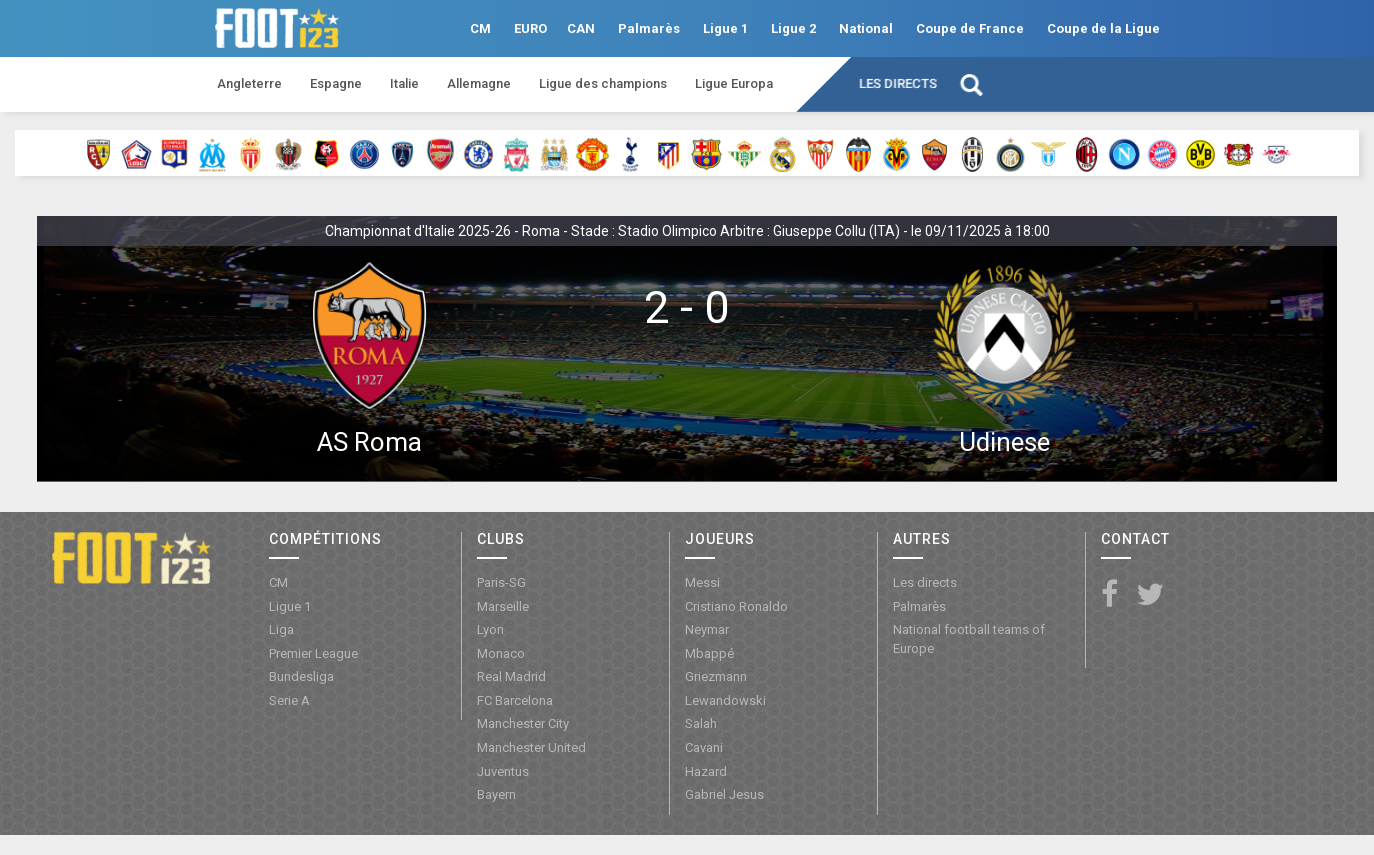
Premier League (313, 653)
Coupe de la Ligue (1103, 28)
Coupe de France (970, 28)
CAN (581, 28)
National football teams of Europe (969, 639)
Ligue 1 (725, 28)
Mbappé (709, 653)
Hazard (706, 771)
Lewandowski (725, 700)
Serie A (289, 700)
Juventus (503, 771)
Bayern (496, 794)
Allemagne (479, 83)
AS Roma (369, 442)
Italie (404, 83)
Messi (702, 582)
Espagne (336, 83)
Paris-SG (501, 582)
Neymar (707, 629)
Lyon (490, 629)
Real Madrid (511, 676)
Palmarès (649, 28)
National (866, 28)
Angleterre (249, 83)
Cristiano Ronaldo (736, 606)
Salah (701, 723)
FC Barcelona (515, 700)
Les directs (898, 83)
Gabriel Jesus (724, 794)
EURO (530, 28)
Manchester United (531, 747)
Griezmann (716, 676)
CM (480, 28)
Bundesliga (301, 676)
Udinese (1004, 442)
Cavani (704, 747)
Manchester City (523, 723)
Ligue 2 (793, 28)
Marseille (503, 606)
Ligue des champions (603, 83)
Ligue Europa (734, 83)
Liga (281, 629)
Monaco (501, 653)
